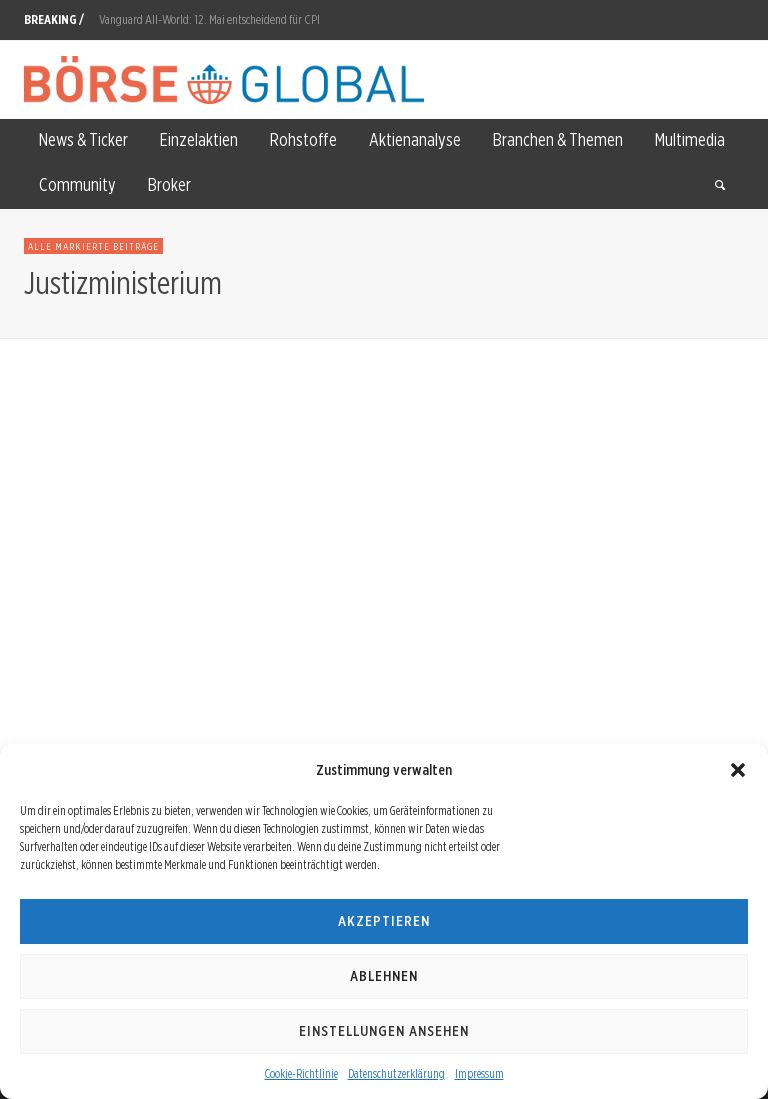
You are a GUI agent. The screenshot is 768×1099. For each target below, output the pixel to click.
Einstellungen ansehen (384, 1031)
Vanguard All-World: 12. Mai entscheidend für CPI (209, 19)
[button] (738, 770)
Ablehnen (384, 976)
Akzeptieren (384, 921)
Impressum (479, 1073)
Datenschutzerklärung (396, 1073)
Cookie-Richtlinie (301, 1073)
